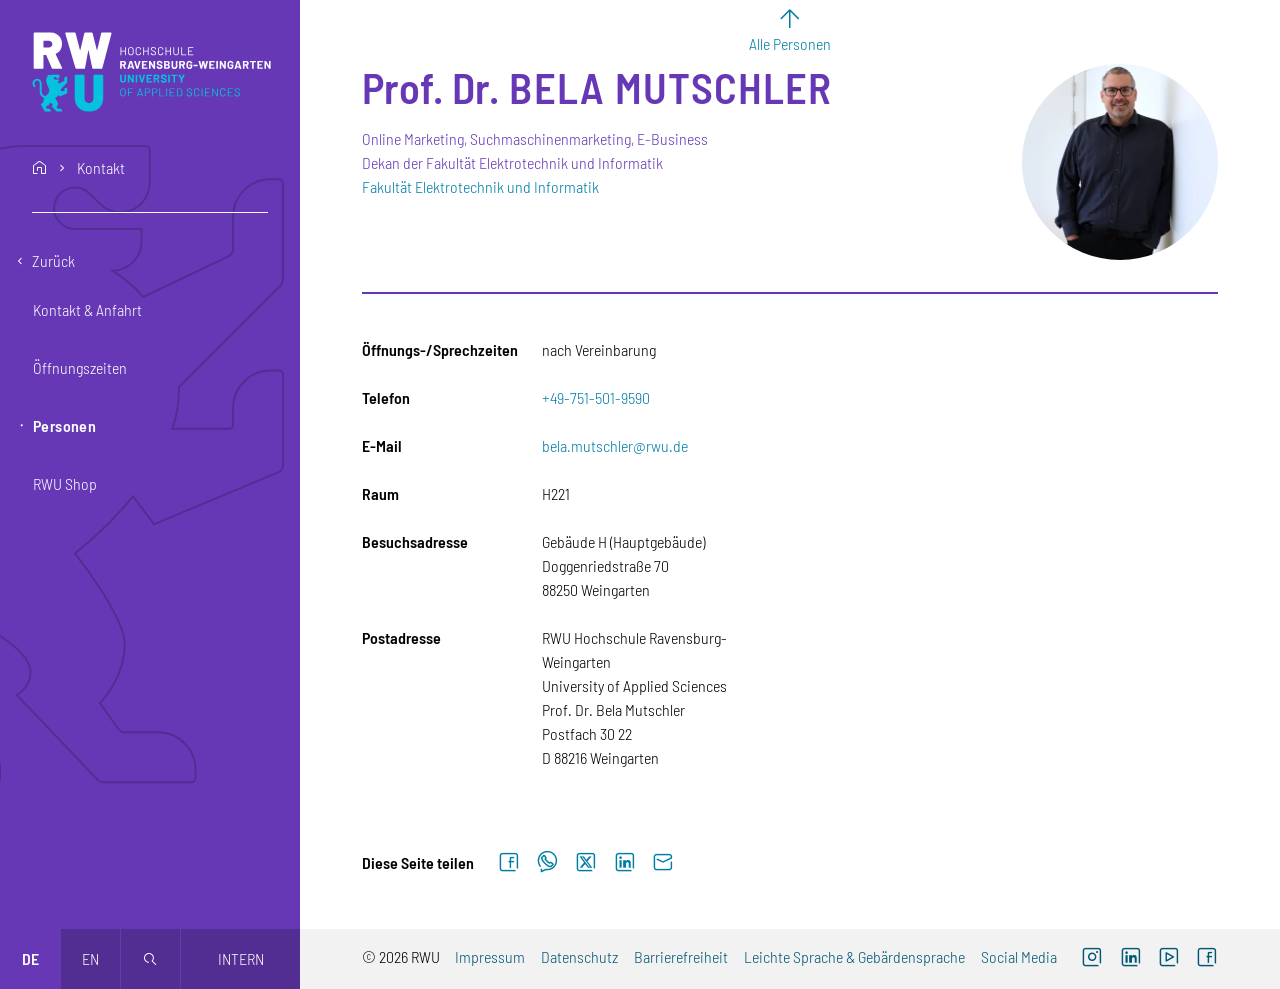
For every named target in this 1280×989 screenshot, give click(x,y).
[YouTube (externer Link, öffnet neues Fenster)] (1169, 959)
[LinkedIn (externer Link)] (1130, 959)
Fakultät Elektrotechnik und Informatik (480, 186)
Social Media (1019, 956)
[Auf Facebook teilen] (509, 863)
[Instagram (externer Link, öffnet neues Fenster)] (1092, 959)
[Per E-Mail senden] (663, 863)
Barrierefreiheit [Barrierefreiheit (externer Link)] (681, 956)
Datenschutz (579, 956)
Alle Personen (790, 43)
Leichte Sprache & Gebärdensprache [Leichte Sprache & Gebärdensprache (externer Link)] (854, 956)
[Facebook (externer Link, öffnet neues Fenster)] (1207, 959)
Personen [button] (64, 425)
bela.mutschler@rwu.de (615, 445)
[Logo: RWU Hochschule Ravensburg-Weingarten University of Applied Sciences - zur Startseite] (151, 72)
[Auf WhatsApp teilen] (547, 863)
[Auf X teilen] (586, 863)
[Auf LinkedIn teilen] (624, 863)
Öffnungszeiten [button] (80, 367)
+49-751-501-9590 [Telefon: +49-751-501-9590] (596, 397)
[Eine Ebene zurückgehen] (150, 261)
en (90, 958)
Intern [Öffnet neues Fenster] (241, 958)
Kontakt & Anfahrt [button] (87, 309)
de (30, 958)
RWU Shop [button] (65, 483)
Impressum (490, 956)
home (40, 168)
